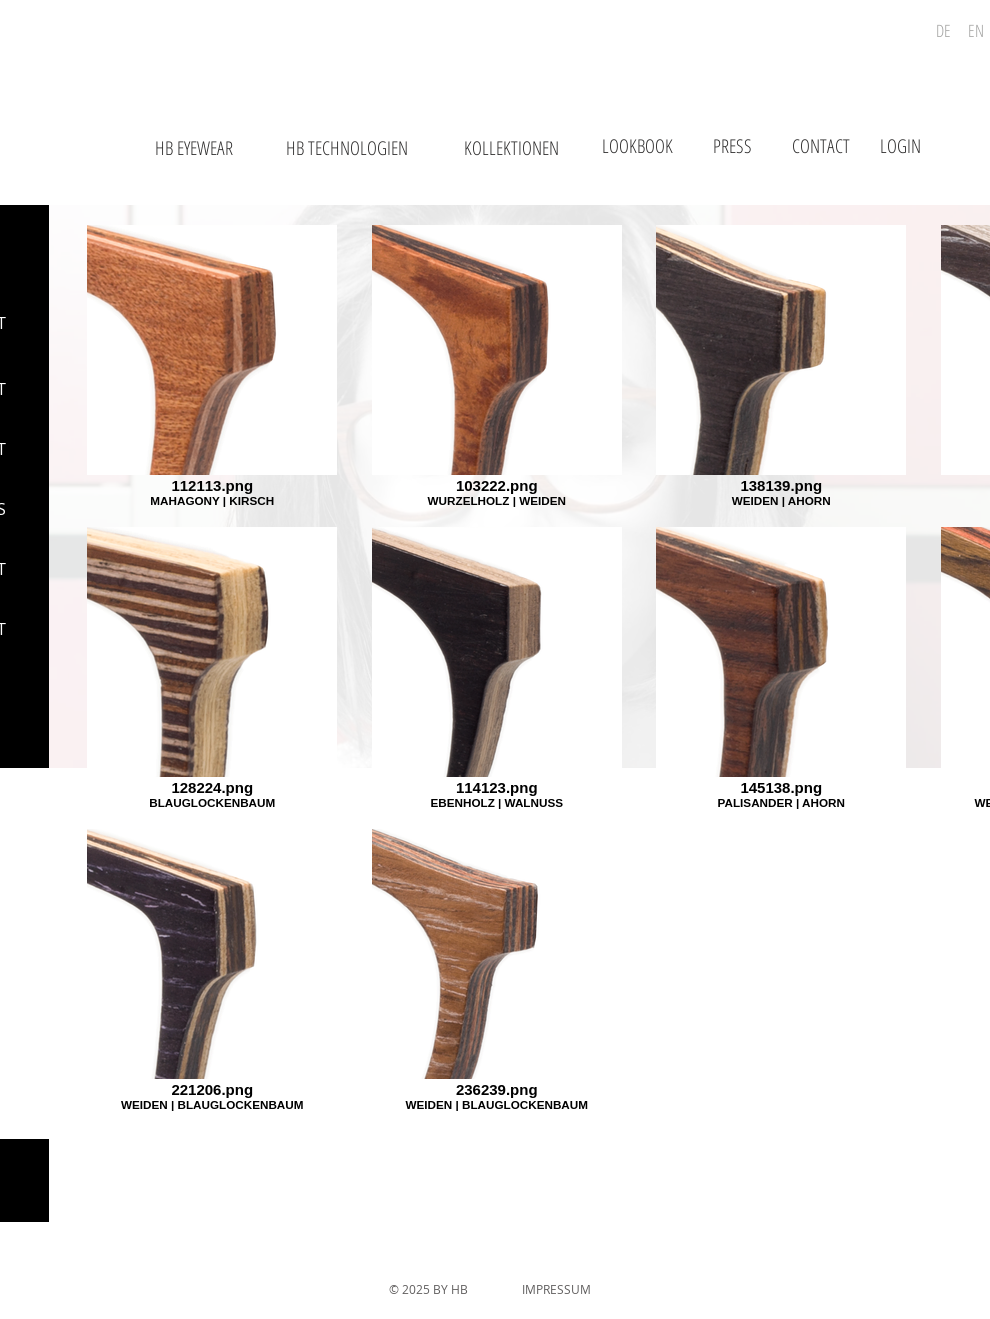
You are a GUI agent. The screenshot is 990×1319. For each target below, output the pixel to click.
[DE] (943, 30)
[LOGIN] (900, 146)
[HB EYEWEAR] (193, 148)
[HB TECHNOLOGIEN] (347, 148)
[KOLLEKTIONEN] (511, 148)
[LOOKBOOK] (637, 146)
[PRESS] (732, 146)
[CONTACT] (821, 146)
